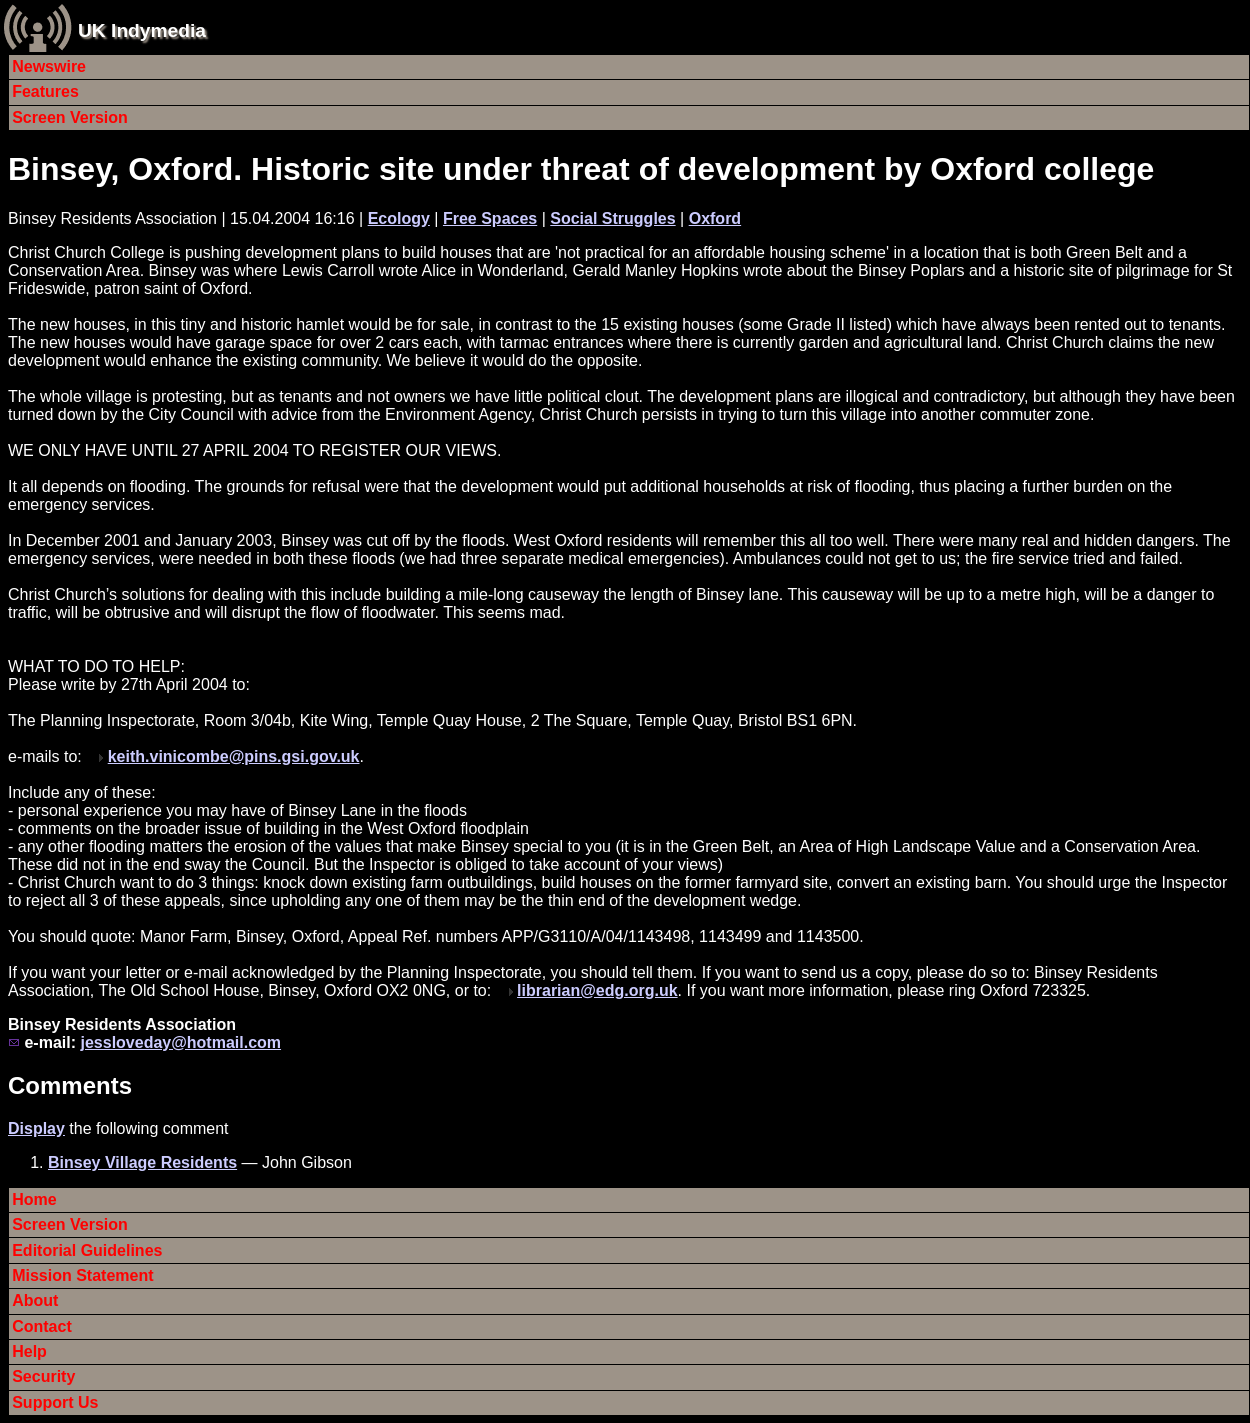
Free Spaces (490, 218)
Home (34, 1199)
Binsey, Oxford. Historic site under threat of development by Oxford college (581, 169)
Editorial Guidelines (87, 1250)
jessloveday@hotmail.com (180, 1042)
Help (29, 1351)
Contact (42, 1326)
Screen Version (70, 117)
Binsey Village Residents (142, 1162)
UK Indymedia (142, 30)
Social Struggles (612, 218)
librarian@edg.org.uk (597, 990)
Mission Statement (82, 1275)
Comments (70, 1085)
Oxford (715, 218)
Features (45, 91)
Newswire (49, 66)
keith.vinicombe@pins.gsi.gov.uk (234, 756)
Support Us (55, 1402)
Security (43, 1376)
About (35, 1300)
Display (36, 1128)
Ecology (399, 218)
